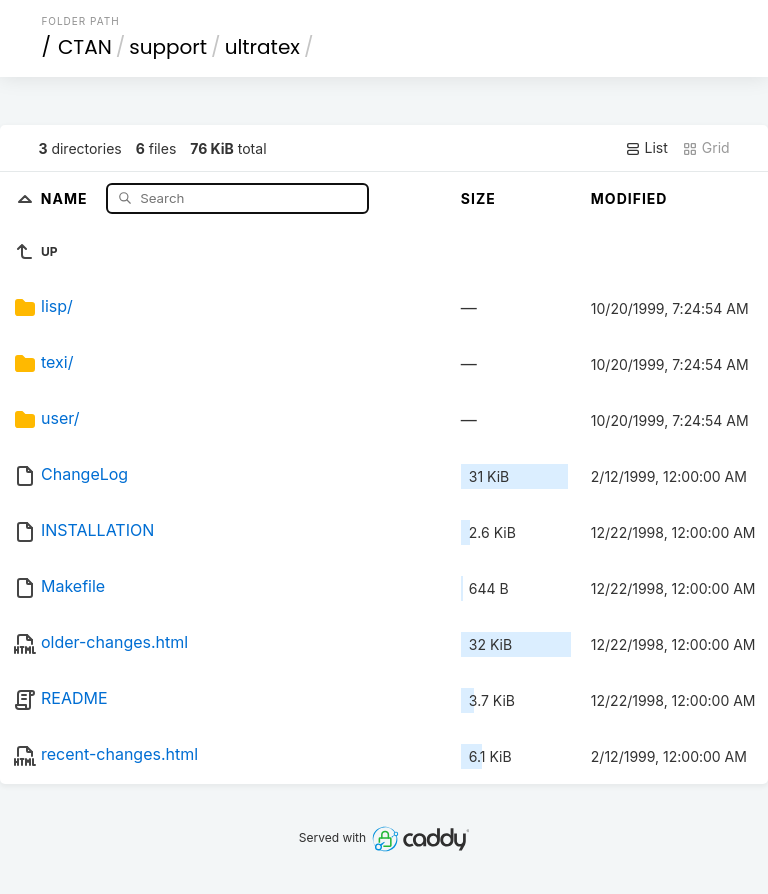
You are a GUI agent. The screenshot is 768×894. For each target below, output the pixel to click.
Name (66, 197)
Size (478, 198)
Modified (629, 198)
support (168, 47)
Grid (706, 148)
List (646, 148)
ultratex (262, 47)
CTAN (85, 47)
